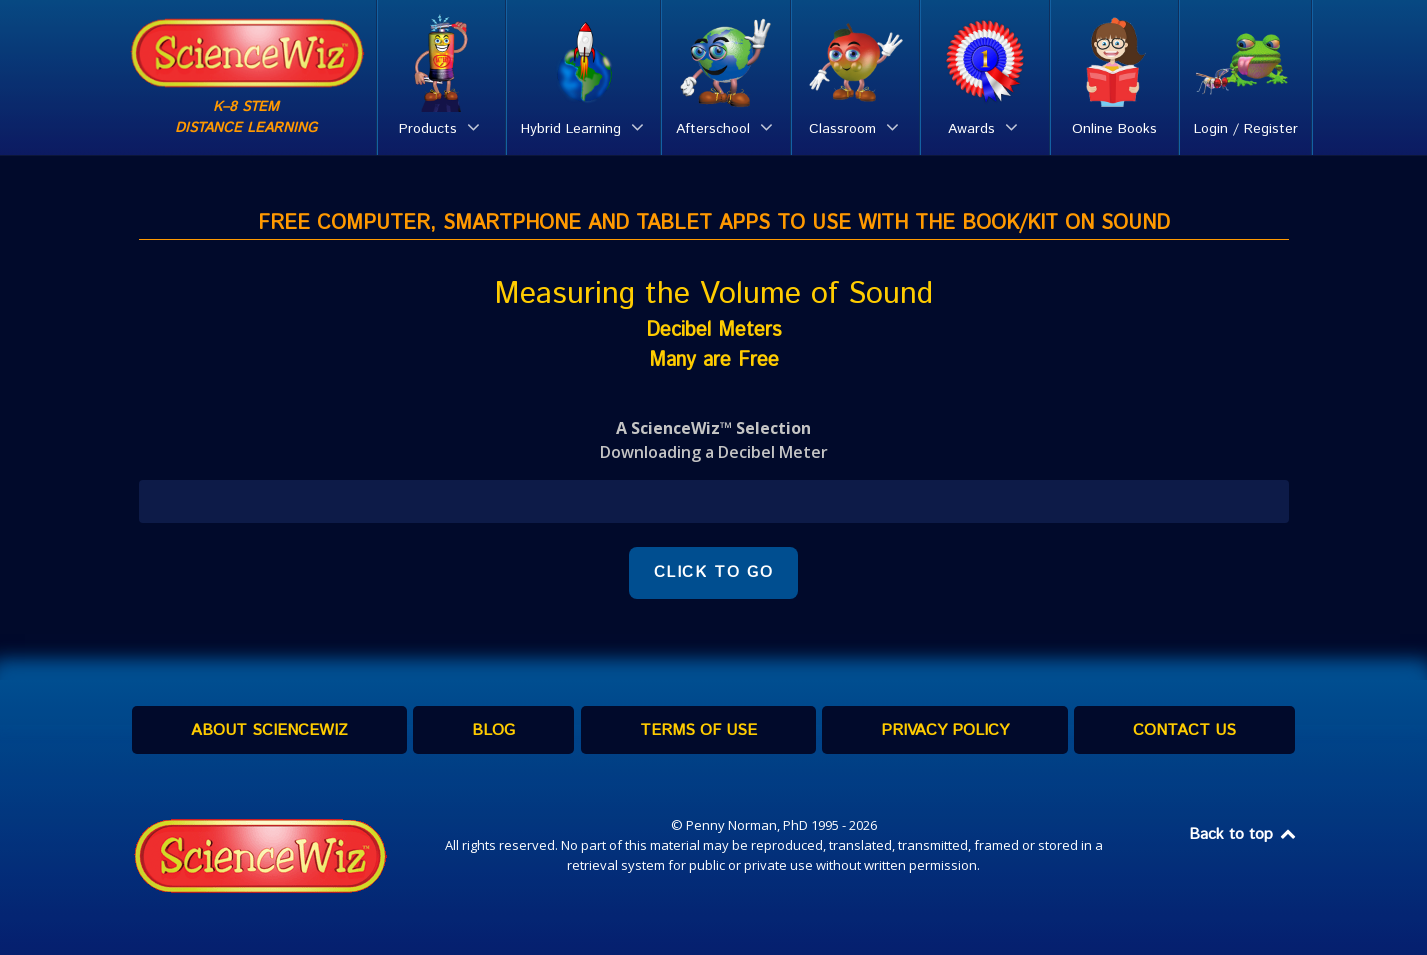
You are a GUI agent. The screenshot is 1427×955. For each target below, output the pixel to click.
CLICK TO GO (714, 572)
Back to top (1244, 834)
